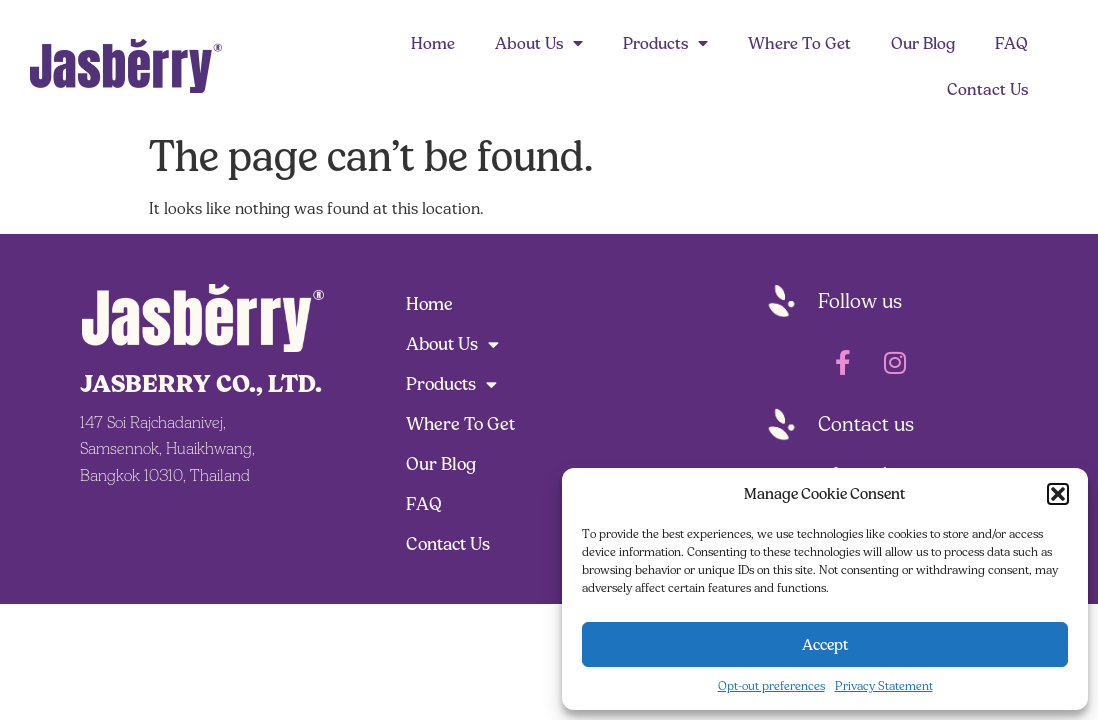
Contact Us (987, 89)
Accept (825, 644)
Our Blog (923, 43)
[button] (1058, 494)
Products (665, 43)
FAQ (1011, 43)
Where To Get (799, 43)
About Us (539, 43)
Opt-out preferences (771, 685)
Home (433, 43)
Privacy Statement (884, 685)
